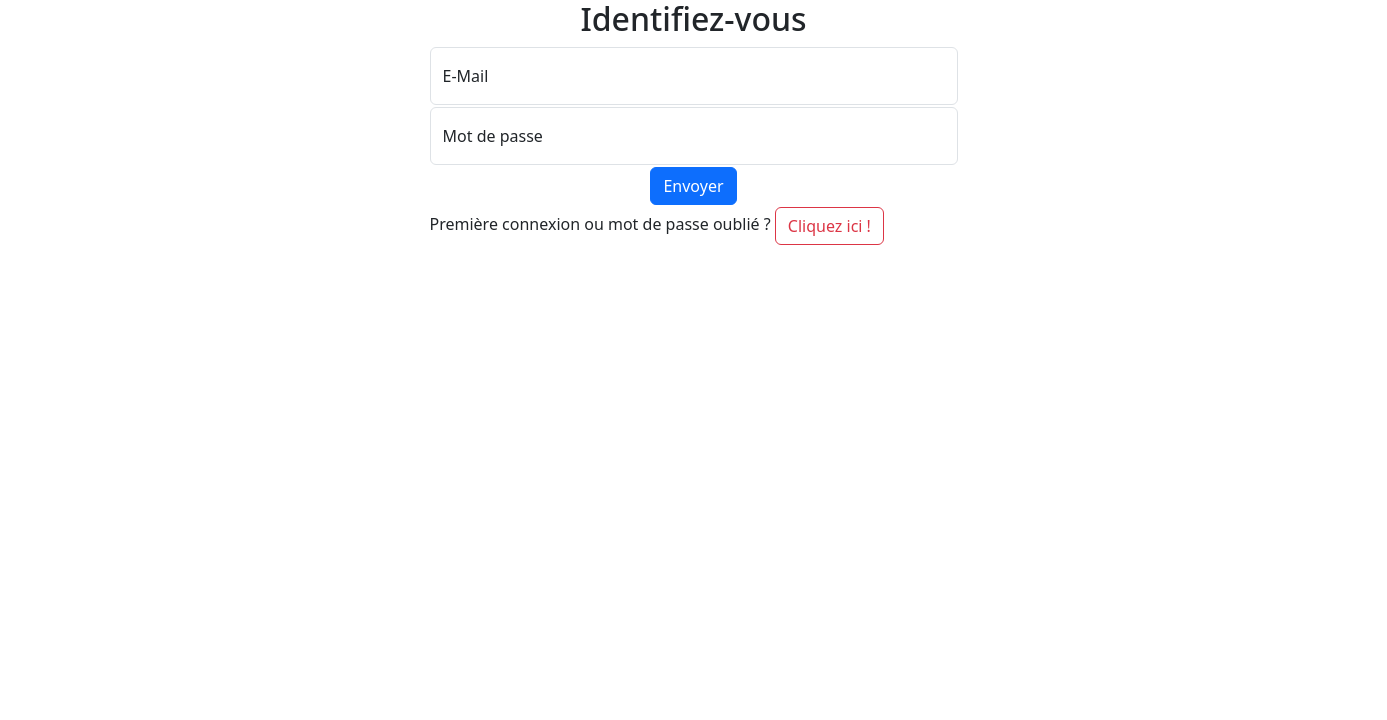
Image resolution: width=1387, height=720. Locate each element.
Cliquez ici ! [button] (829, 226)
